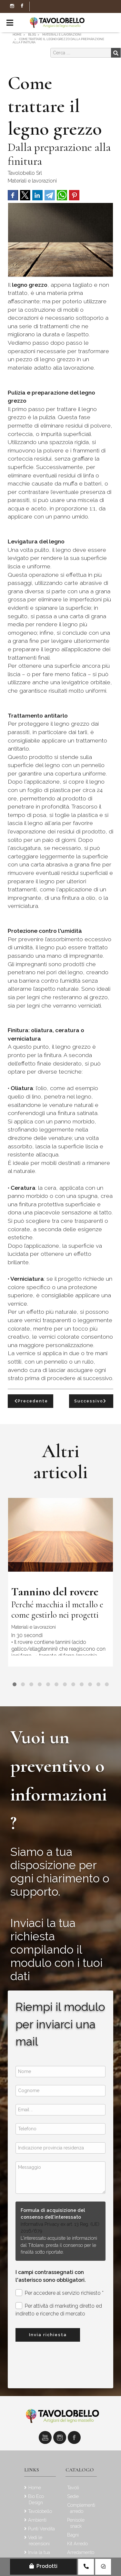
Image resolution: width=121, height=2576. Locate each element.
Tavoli (73, 2487)
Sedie (73, 2496)
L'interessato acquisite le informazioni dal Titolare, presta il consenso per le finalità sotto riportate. (59, 2245)
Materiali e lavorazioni (32, 181)
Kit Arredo (77, 2543)
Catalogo (80, 2470)
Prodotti (43, 2566)
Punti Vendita (41, 2528)
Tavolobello (40, 2511)
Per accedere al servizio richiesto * (59, 2292)
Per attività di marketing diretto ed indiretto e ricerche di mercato (58, 2309)
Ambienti (37, 2520)
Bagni (73, 2534)
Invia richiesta (48, 2334)
